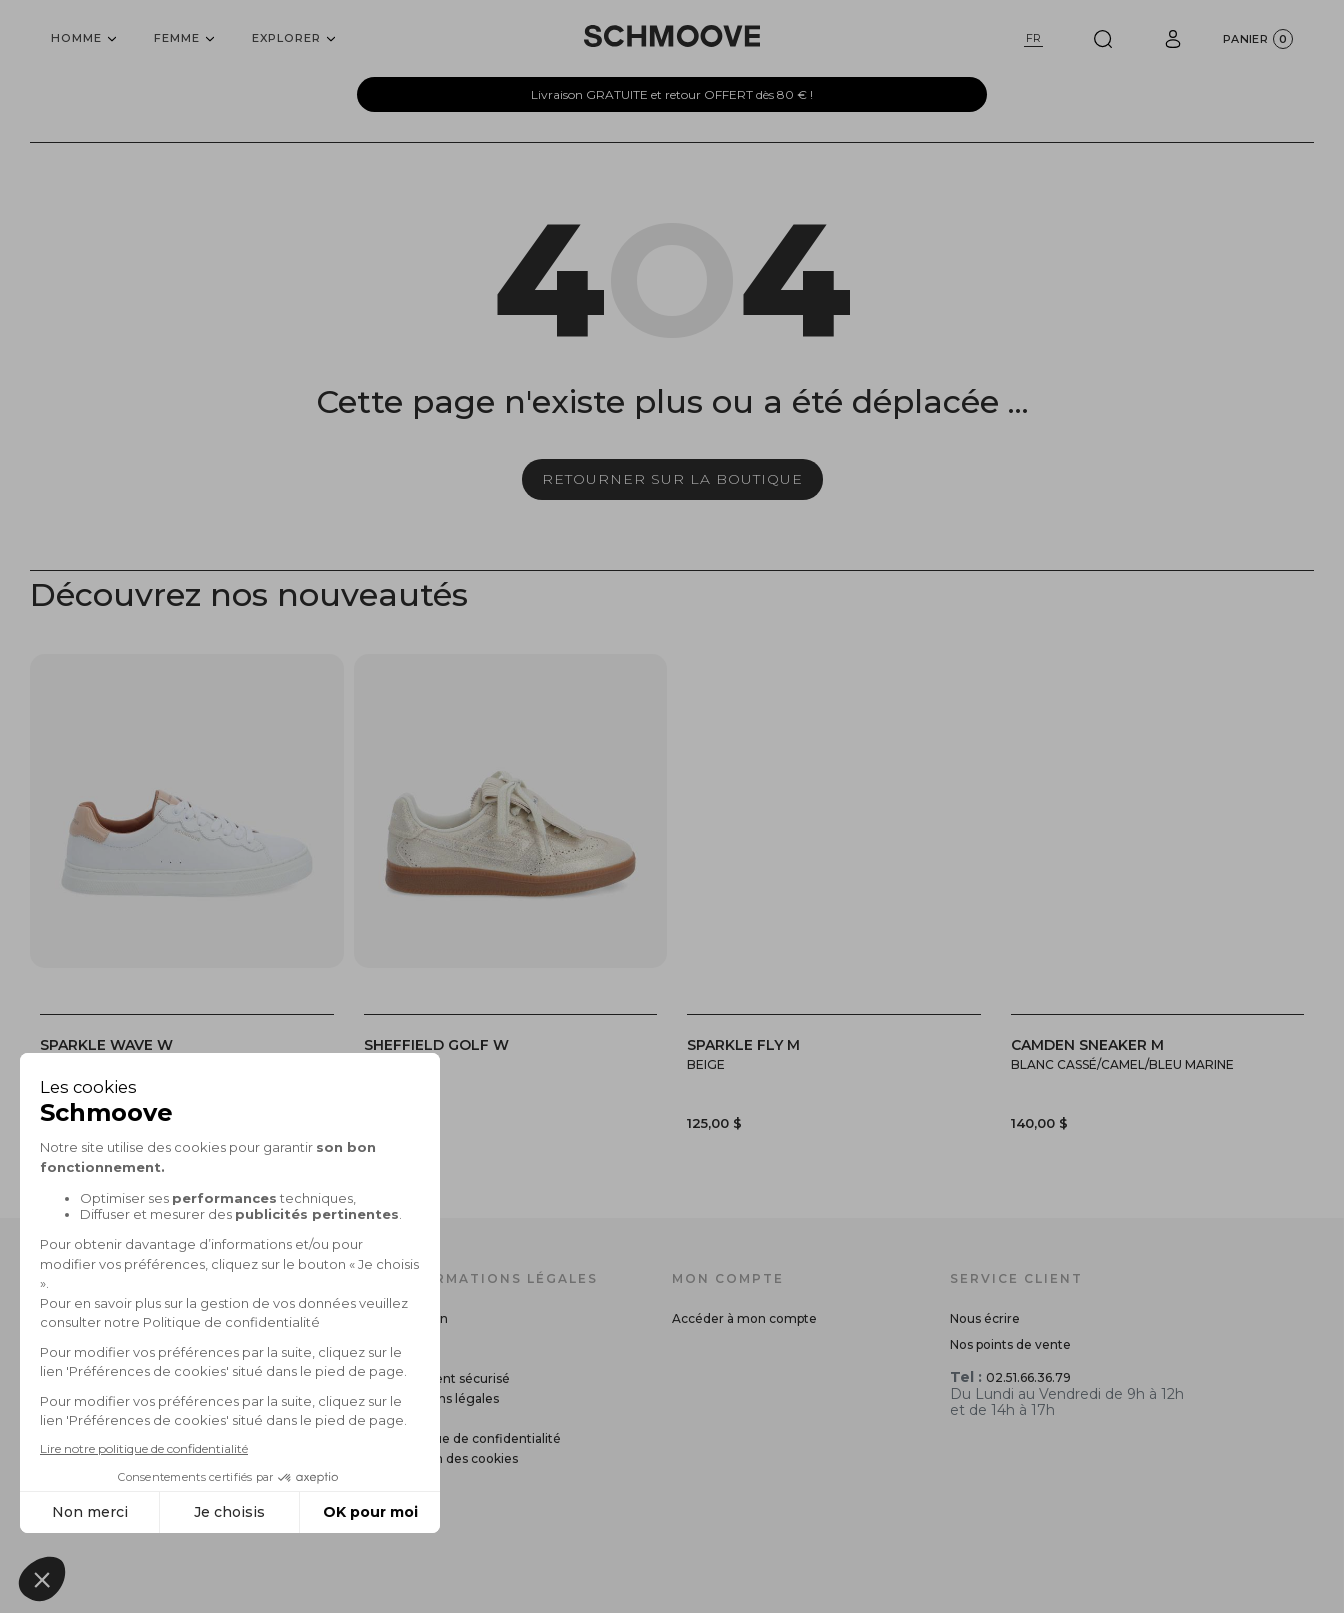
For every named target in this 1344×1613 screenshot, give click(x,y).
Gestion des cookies (456, 1458)
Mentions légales (447, 1398)
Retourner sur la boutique (672, 479)
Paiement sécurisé (452, 1378)
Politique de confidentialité (478, 1438)
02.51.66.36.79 (1028, 1377)
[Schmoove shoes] (672, 36)
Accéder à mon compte (744, 1318)
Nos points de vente (1010, 1344)
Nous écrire (985, 1318)
